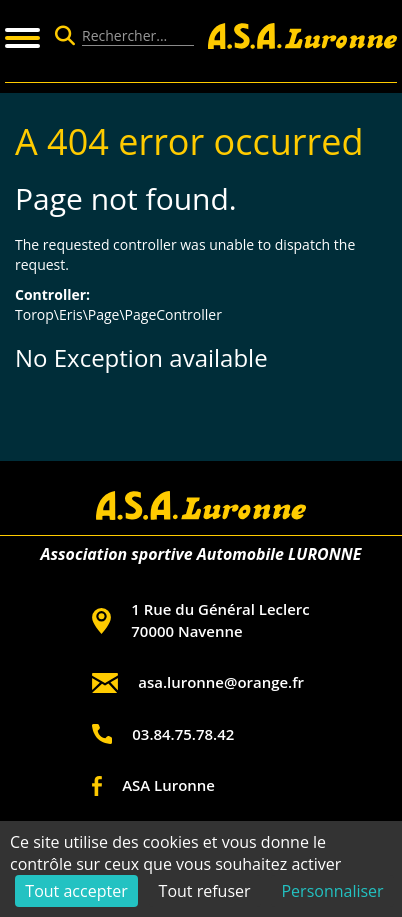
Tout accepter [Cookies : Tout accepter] (76, 891)
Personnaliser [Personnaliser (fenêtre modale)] (332, 891)
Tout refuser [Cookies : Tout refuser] (205, 891)
